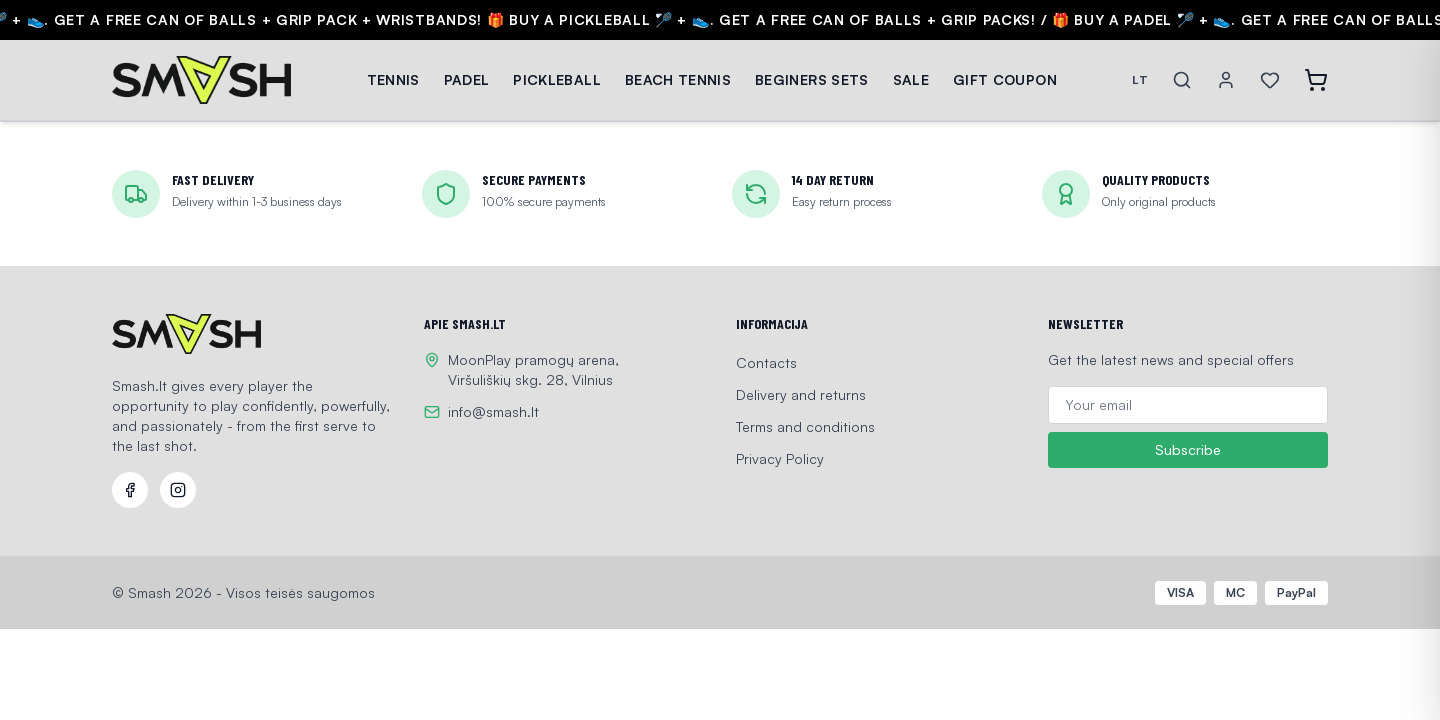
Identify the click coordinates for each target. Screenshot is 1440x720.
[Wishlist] (1270, 80)
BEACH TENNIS (678, 79)
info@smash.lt (493, 411)
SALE (911, 79)
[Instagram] (178, 490)
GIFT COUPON (1005, 79)
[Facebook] (130, 490)
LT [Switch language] (1140, 80)
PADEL (467, 79)
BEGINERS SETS (812, 79)
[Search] (1182, 80)
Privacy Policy (780, 458)
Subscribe (1188, 450)
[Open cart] (1316, 80)
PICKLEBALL (557, 79)
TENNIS (393, 79)
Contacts (766, 362)
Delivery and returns (801, 394)
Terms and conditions (805, 426)
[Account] (1226, 80)
